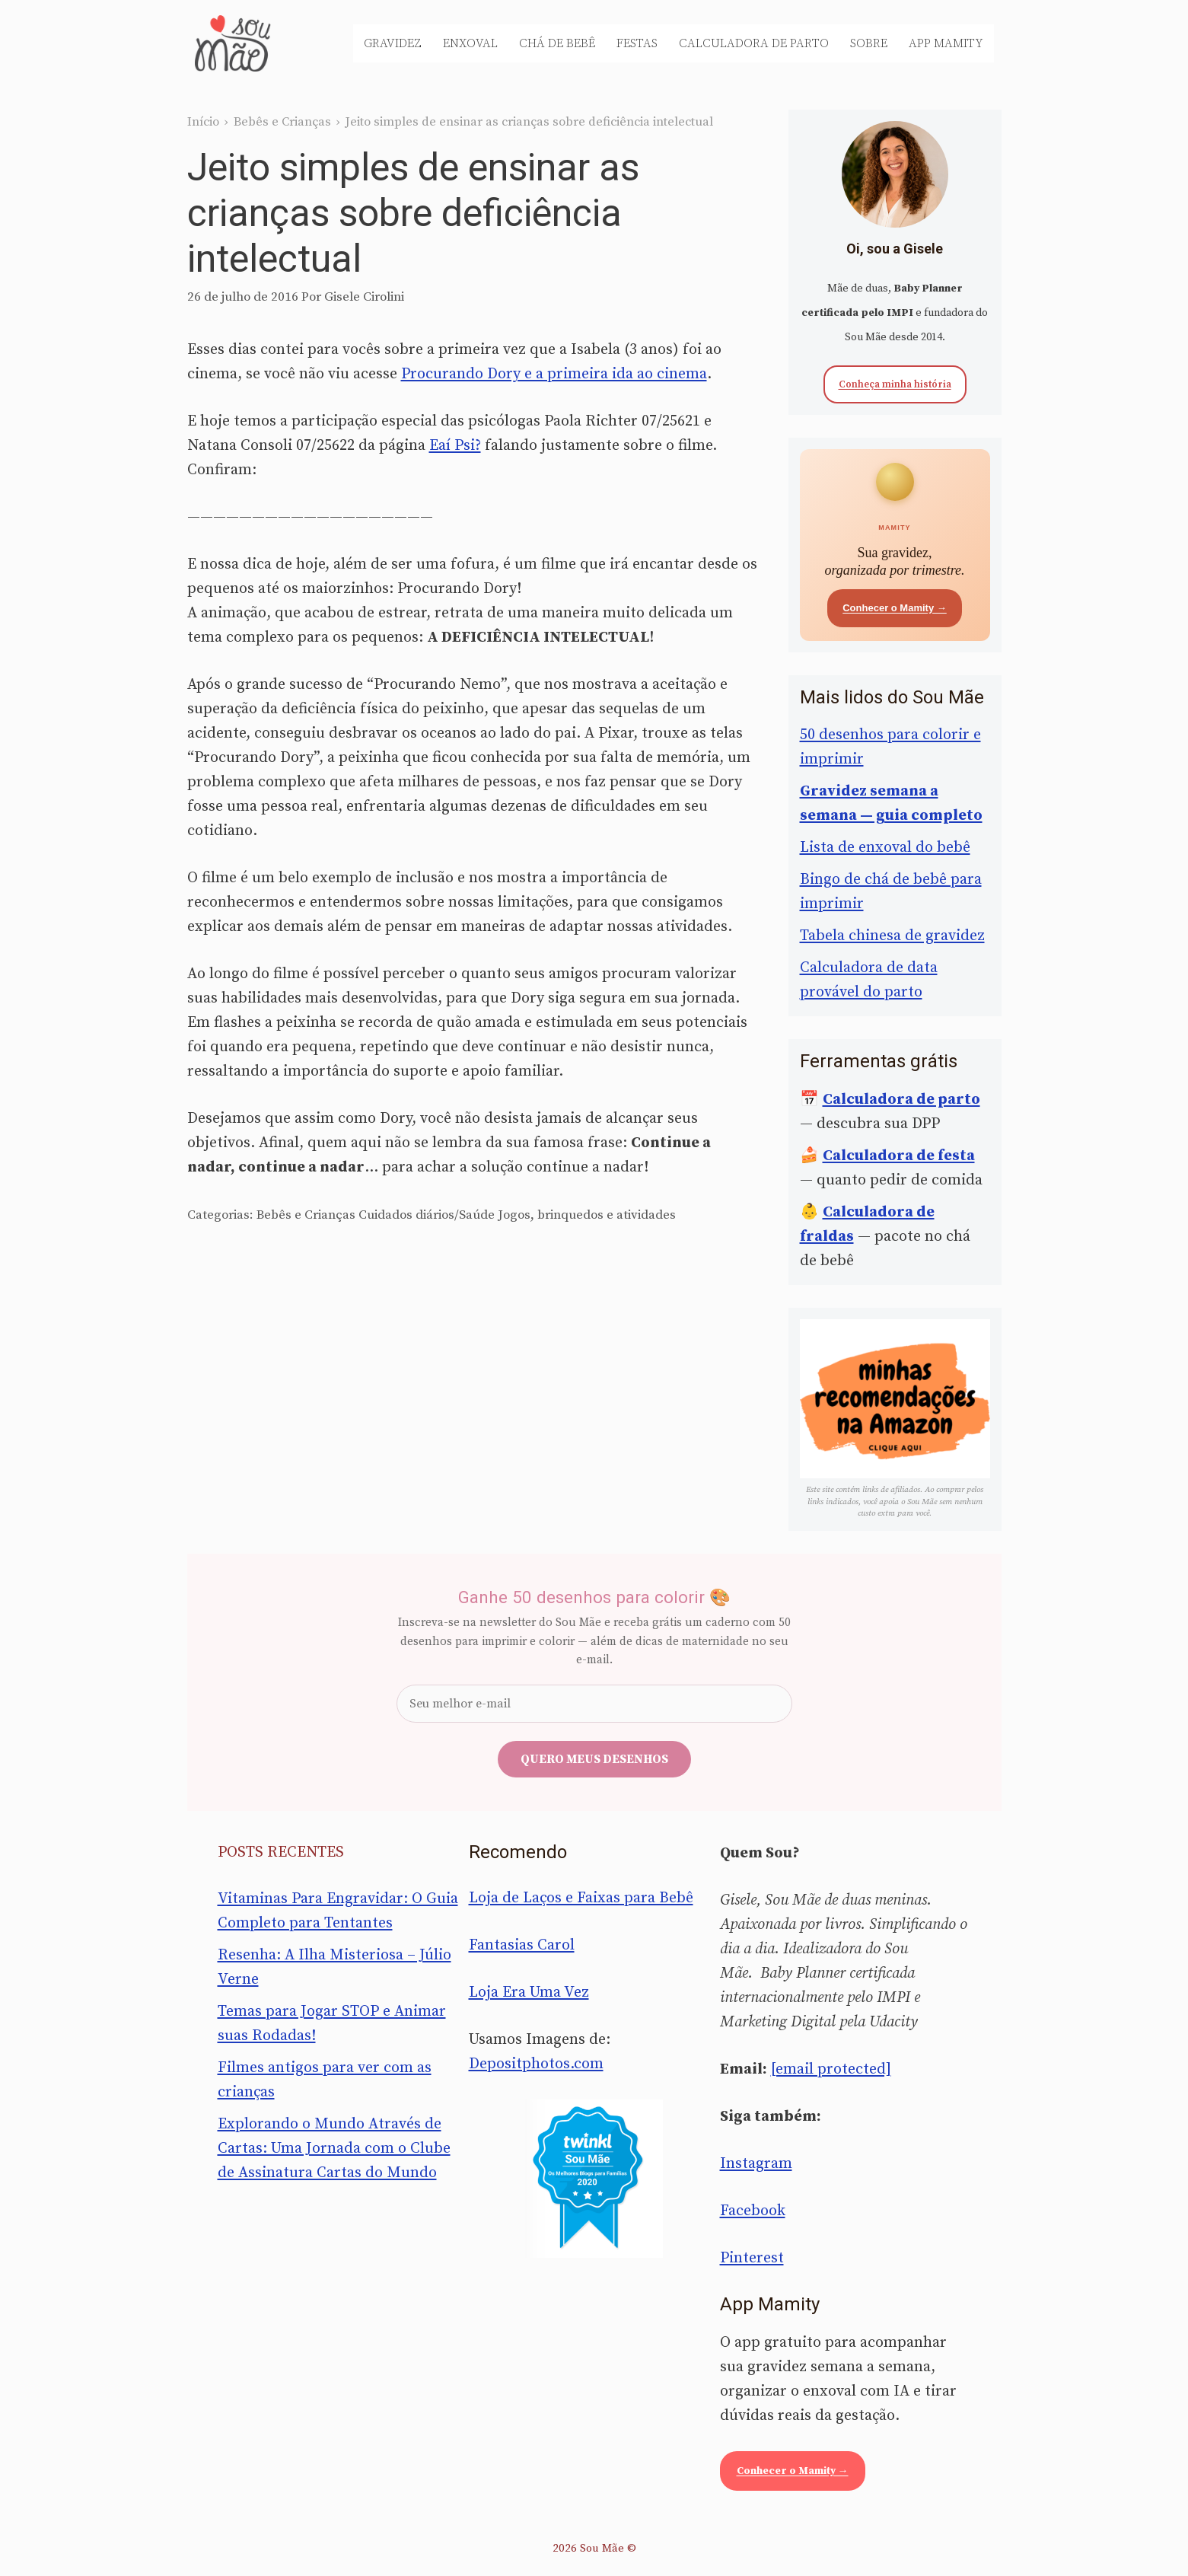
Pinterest (752, 2258)
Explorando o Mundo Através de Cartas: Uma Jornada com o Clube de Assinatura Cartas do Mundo (334, 2148)
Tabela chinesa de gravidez (892, 935)
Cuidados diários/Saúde (426, 1215)
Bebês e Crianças (282, 121)
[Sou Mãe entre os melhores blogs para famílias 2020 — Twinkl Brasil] (594, 2178)
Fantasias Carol (522, 1945)
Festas (637, 43)
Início (203, 121)
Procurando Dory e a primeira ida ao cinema (554, 374)
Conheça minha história (895, 384)
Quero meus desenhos (594, 1759)
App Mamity (946, 43)
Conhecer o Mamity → (894, 608)
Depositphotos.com (536, 2064)
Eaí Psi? (455, 445)
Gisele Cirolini (364, 297)
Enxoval (470, 43)
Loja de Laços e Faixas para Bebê (581, 1898)
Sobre (868, 43)
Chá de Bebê (557, 43)
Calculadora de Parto (754, 43)
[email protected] (831, 2069)
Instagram (756, 2163)
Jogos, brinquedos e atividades (587, 1215)
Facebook (752, 2211)
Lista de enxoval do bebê (885, 847)
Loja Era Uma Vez (529, 1992)
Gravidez (393, 43)
